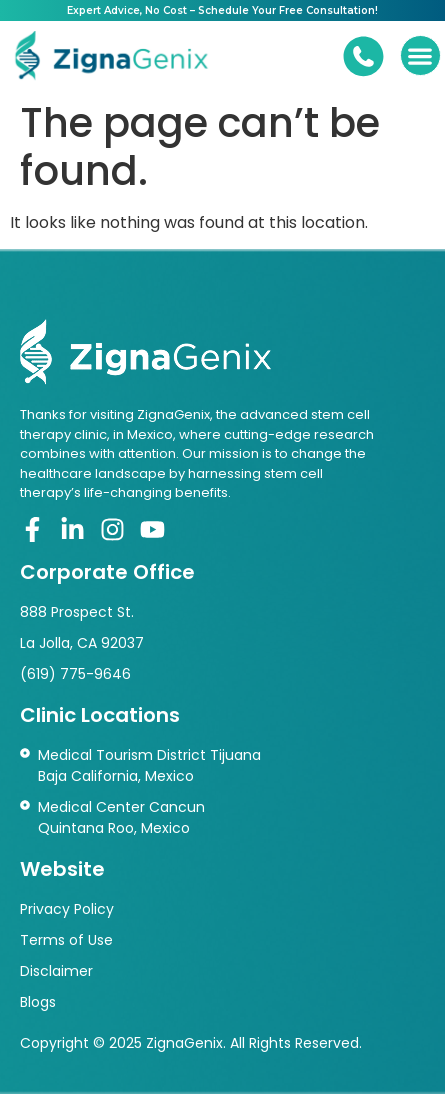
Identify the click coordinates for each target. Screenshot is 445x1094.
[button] (420, 55)
